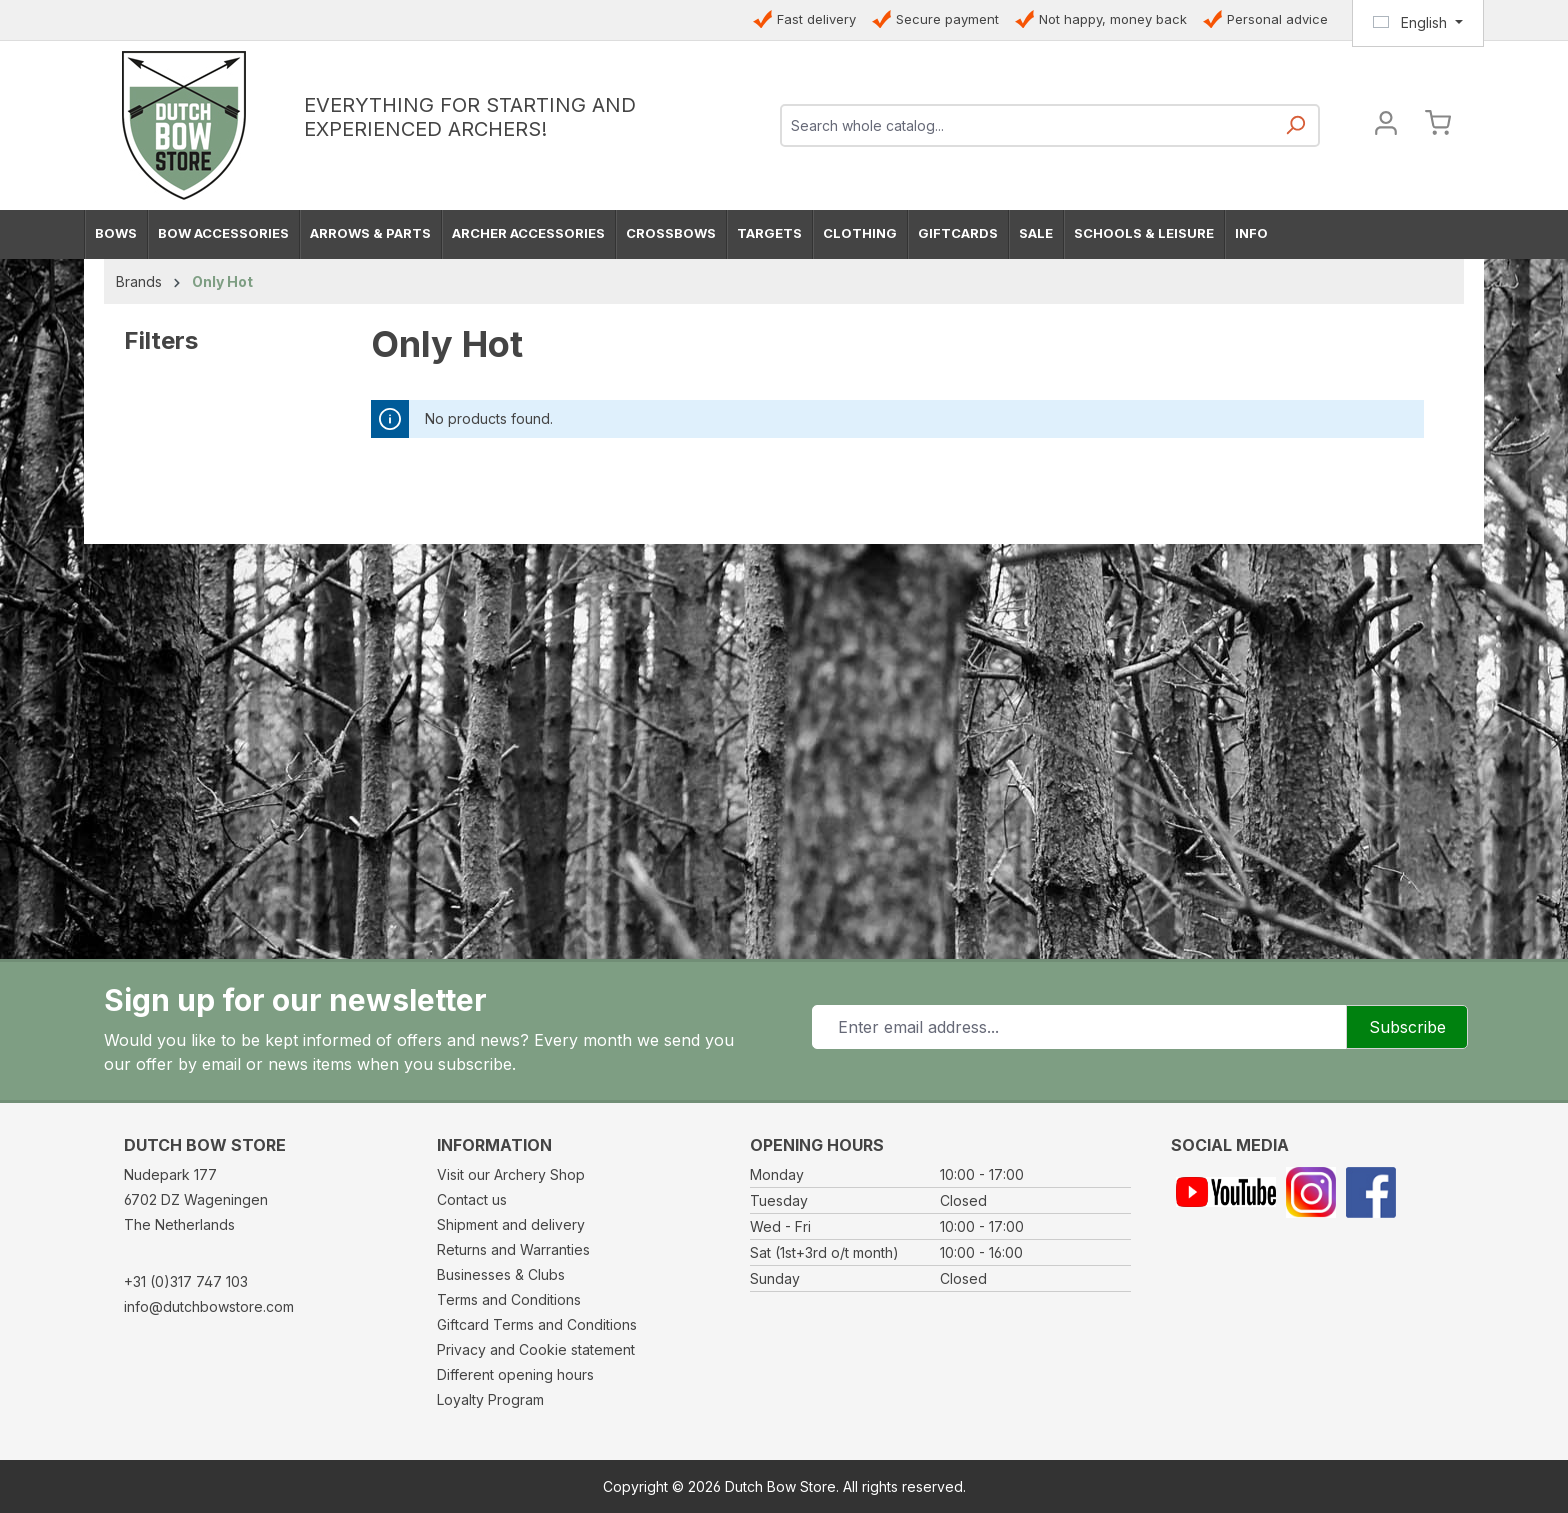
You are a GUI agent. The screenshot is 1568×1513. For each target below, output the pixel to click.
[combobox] (1027, 125)
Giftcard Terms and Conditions (537, 1324)
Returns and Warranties (513, 1249)
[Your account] (1386, 125)
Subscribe (1407, 1027)
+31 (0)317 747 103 (186, 1281)
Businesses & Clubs (501, 1274)
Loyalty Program (490, 1399)
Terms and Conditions (509, 1299)
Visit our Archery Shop (511, 1174)
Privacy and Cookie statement (536, 1349)
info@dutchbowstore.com (209, 1306)
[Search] (1295, 131)
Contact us (472, 1199)
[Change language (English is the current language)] (1418, 23)
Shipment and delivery (511, 1224)
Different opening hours (515, 1374)
